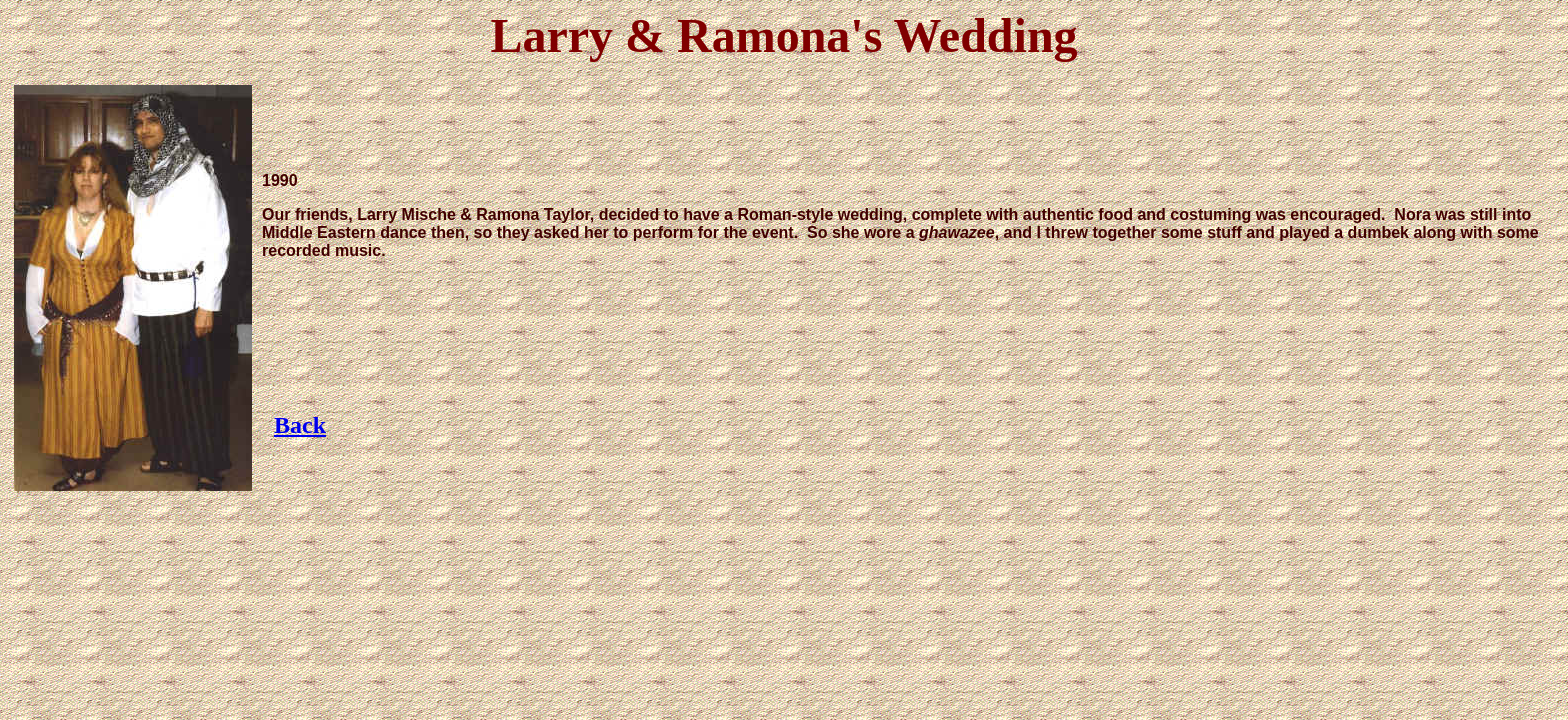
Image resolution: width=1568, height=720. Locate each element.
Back (300, 425)
